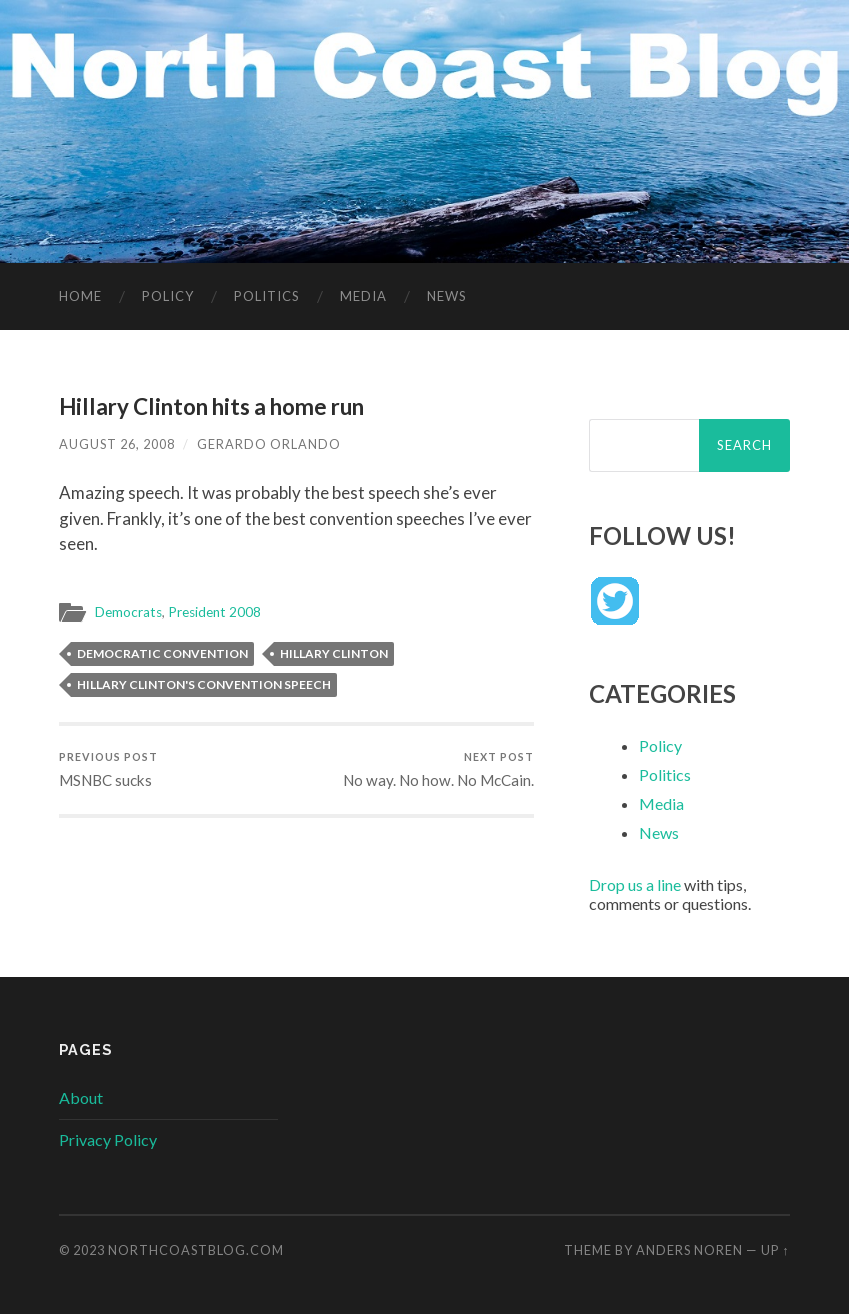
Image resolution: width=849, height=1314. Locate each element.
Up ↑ (775, 1250)
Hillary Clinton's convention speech (204, 684)
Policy (168, 296)
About (81, 1097)
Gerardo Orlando (269, 444)
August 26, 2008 (117, 444)
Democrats (128, 612)
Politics (267, 296)
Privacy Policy (108, 1139)
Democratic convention (162, 653)
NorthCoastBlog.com (196, 1250)
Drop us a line (635, 884)
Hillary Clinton (334, 653)
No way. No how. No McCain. (438, 769)
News (447, 296)
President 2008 (214, 612)
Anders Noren (689, 1250)
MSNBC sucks (108, 769)
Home (80, 296)
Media (363, 296)
